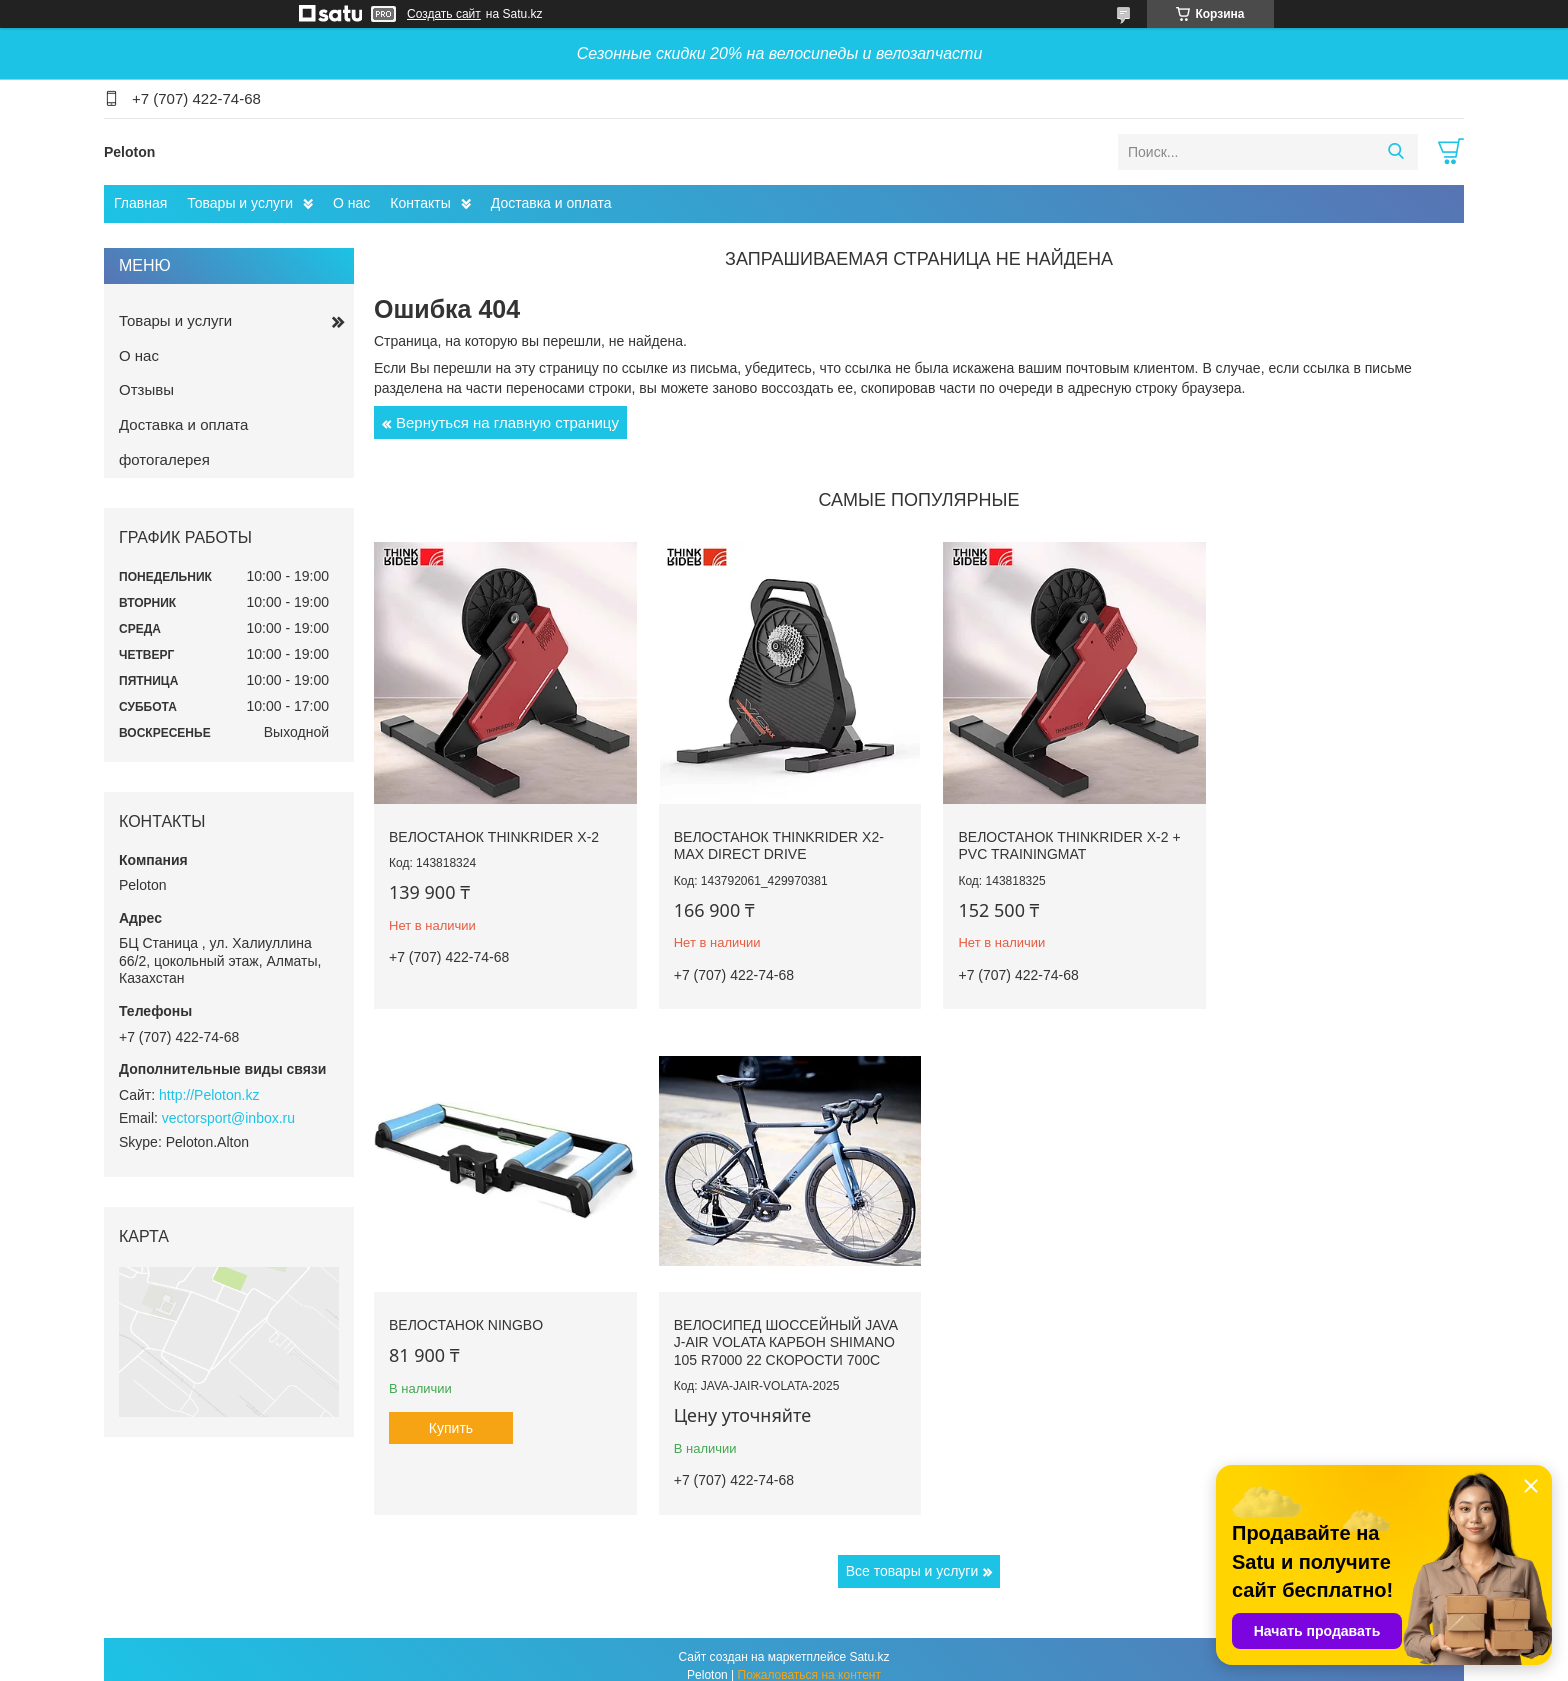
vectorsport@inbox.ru (228, 1118)
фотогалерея (164, 459)
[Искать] (1395, 152)
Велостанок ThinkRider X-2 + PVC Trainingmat (1056, 839)
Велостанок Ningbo (1300, 830)
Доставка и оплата (551, 203)
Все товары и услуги (912, 1557)
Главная (140, 203)
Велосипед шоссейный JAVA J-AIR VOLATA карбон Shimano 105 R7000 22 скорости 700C (501, 1328)
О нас (351, 203)
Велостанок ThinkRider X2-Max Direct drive (772, 839)
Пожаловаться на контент (809, 1662)
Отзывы (146, 389)
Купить (1285, 934)
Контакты (420, 203)
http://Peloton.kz (209, 1095)
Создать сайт (444, 14)
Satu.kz (869, 1644)
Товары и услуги (240, 203)
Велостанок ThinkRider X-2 (494, 830)
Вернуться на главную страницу (507, 422)
